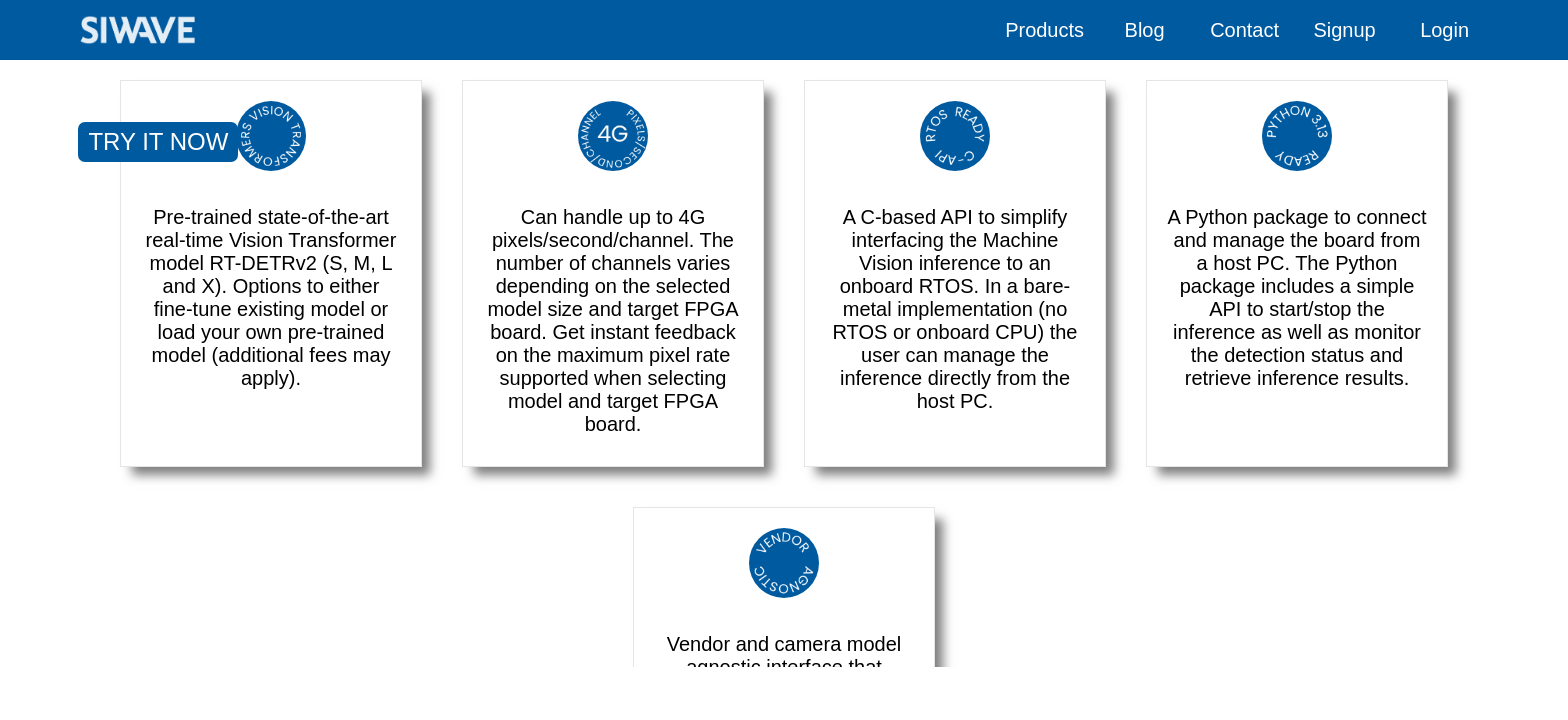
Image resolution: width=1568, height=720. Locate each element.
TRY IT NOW (158, 141)
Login (1444, 30)
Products (1044, 30)
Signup (1344, 30)
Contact (1244, 30)
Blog (1145, 30)
